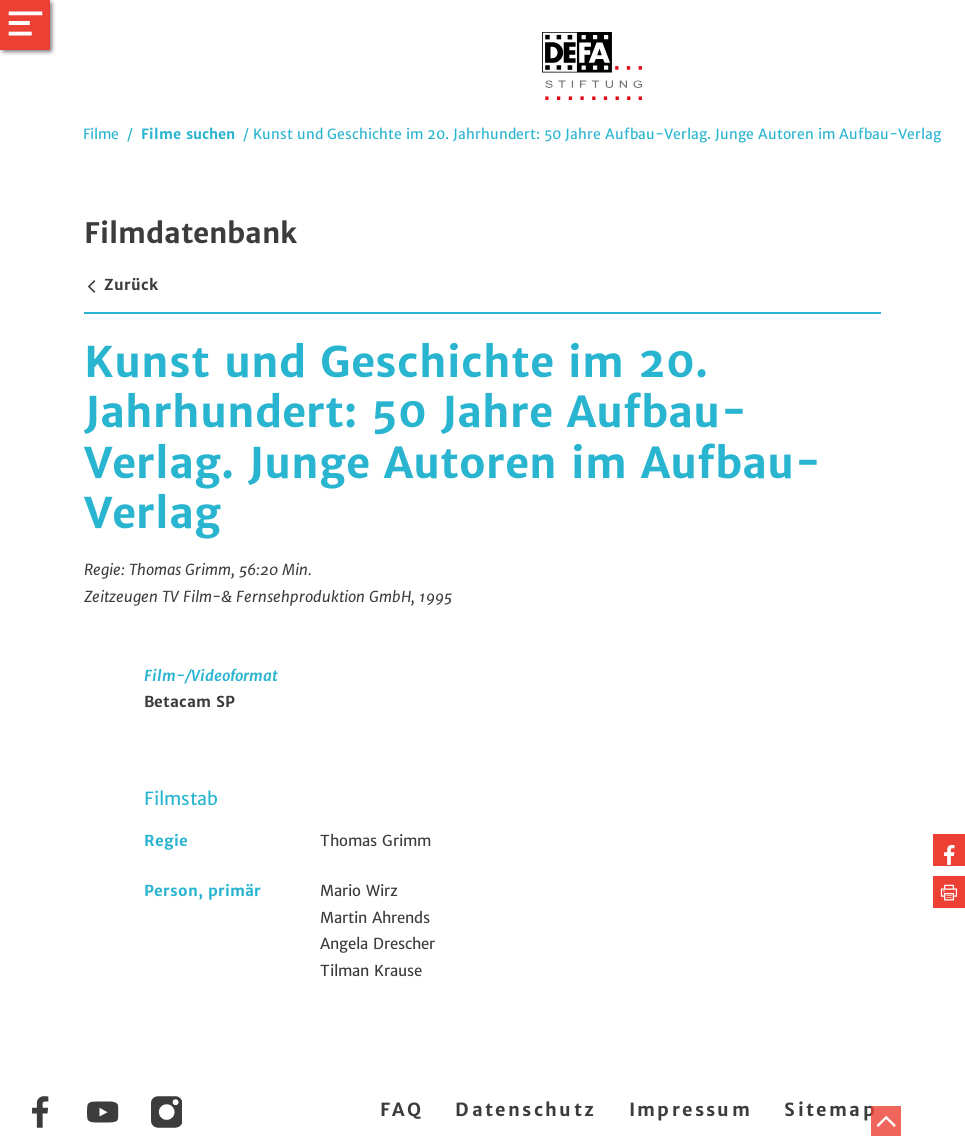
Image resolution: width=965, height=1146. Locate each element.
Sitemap (830, 1109)
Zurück (121, 284)
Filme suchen (188, 134)
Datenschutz (525, 1109)
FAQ (401, 1109)
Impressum (691, 1109)
